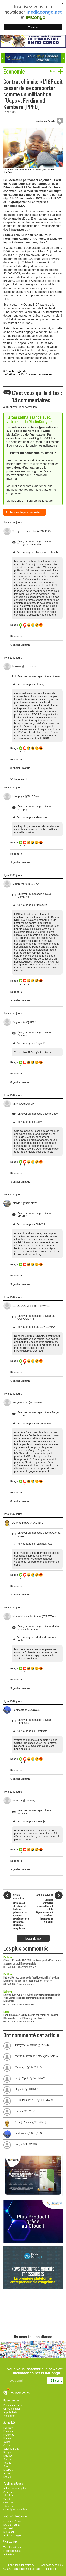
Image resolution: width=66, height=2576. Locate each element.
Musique (8, 2455)
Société (7, 2459)
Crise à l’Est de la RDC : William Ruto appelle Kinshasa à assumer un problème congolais (32, 1962)
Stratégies (8, 2492)
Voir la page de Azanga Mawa (34, 1543)
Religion (7, 1991)
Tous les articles (12, 2547)
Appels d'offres (11, 2412)
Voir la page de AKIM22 (31, 1224)
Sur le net (8, 2532)
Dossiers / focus (12, 2521)
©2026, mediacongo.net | (17, 2568)
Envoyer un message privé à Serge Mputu (38, 1414)
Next (63, 58)
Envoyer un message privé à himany (38, 676)
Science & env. (11, 2448)
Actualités (8, 2554)
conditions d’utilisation (22, 467)
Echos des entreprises (15, 2488)
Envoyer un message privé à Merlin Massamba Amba (38, 1628)
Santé (6, 2441)
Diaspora (8, 2469)
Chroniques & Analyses (16, 2509)
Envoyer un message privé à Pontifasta (34, 1721)
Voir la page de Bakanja (31, 1821)
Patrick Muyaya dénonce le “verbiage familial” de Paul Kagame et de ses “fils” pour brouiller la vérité (31, 1979)
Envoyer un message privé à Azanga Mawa (38, 1534)
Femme (7, 2438)
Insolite (7, 2462)
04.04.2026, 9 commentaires (18, 1984)
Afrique (7, 2473)
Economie (8, 2431)
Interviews (8, 2506)
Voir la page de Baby (29, 1121)
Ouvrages (8, 2502)
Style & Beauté (11, 2525)
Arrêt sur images (12, 2535)
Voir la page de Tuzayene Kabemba (38, 552)
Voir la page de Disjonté (31, 1043)
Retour (53, 71)
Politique (7, 1957)
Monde (7, 2476)
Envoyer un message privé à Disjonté (34, 1033)
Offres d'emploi (11, 2408)
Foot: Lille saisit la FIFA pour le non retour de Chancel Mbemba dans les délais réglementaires (30, 2016)
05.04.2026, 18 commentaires (19, 1967)
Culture (7, 2445)
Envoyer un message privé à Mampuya (34, 808)
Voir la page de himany (30, 684)
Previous (3, 58)
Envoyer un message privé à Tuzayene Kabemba (34, 543)
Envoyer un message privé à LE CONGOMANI (36, 1317)
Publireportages (12, 2550)
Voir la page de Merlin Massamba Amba (37, 1639)
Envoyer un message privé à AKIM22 (34, 1215)
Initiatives (8, 2495)
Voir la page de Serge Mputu (34, 1423)
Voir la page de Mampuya (32, 817)
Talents (7, 2499)
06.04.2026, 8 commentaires (18, 2004)
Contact (36, 2568)
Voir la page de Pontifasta (32, 1730)
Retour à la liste (33, 1938)
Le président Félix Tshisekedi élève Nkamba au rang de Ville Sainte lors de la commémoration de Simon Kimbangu (31, 1997)
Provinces (8, 2434)
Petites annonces (12, 2405)
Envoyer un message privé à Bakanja (34, 1812)
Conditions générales (51, 2565)
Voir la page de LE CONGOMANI (36, 1326)
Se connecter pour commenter (25, 512)
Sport (6, 2011)
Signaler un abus (20, 644)
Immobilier (9, 2415)
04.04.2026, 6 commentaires (18, 2021)
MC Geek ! (9, 2528)
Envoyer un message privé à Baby (37, 1113)
